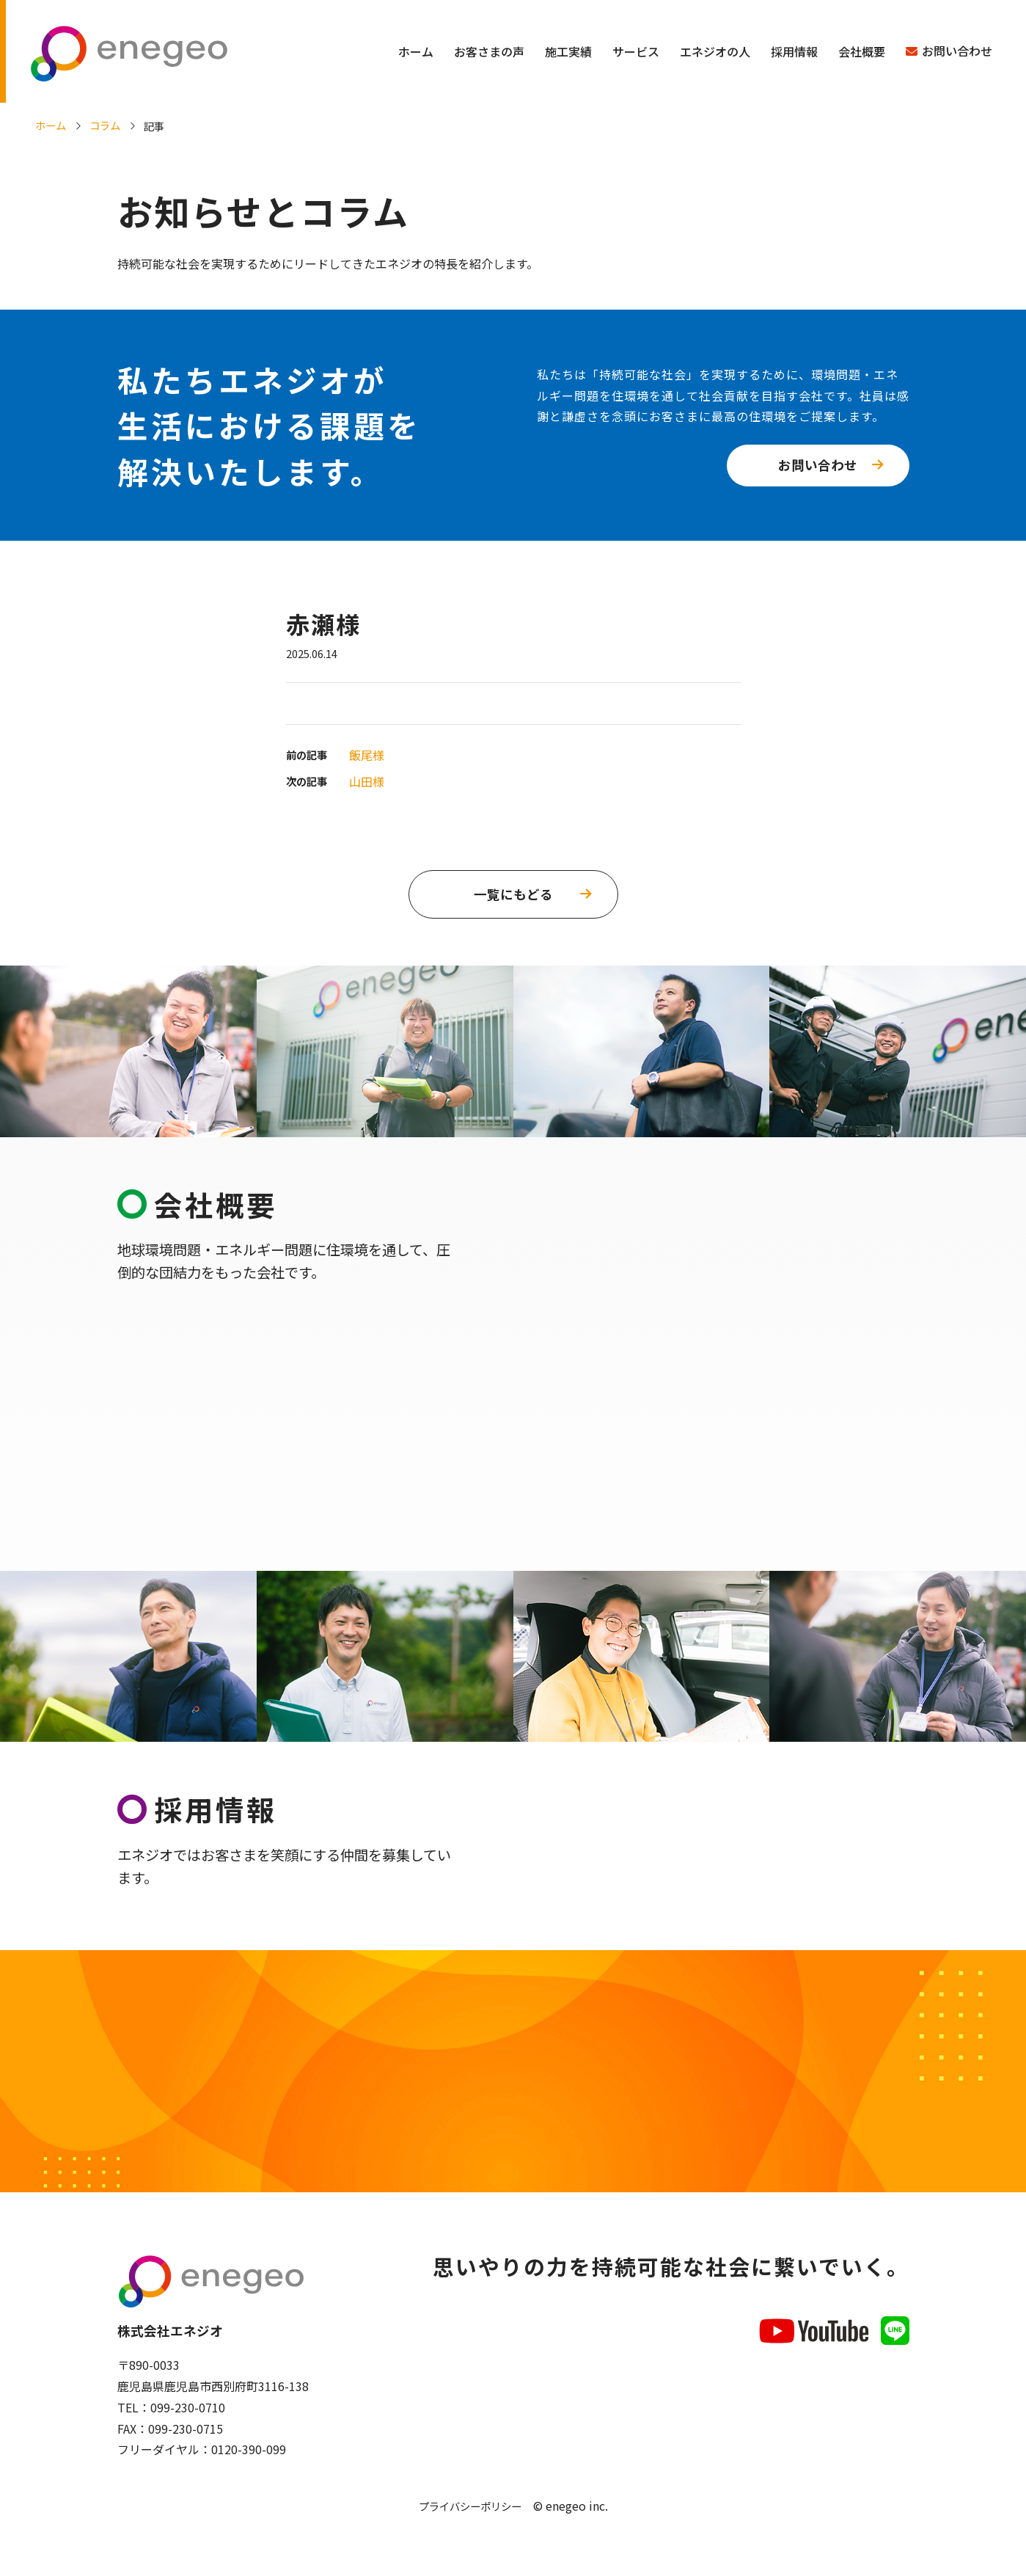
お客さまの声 (489, 51)
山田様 (366, 781)
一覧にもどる (513, 894)
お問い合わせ (957, 50)
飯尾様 (366, 755)
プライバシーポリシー (470, 2506)
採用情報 (794, 51)
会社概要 (861, 51)
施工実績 (568, 51)
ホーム (415, 51)
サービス (635, 51)
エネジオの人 (715, 51)
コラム (104, 125)
